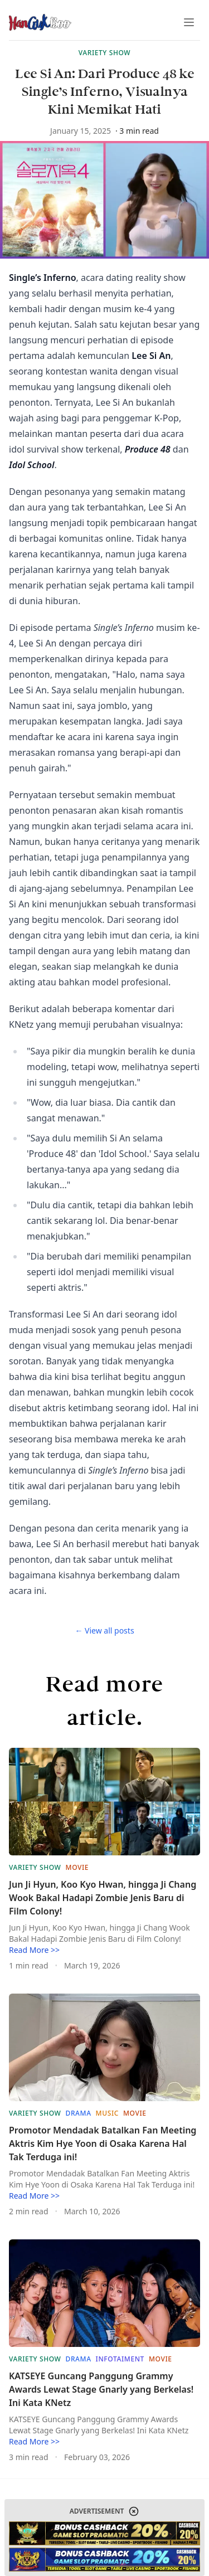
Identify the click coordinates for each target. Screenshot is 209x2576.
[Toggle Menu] (189, 22)
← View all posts (104, 1630)
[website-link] (104, 2533)
